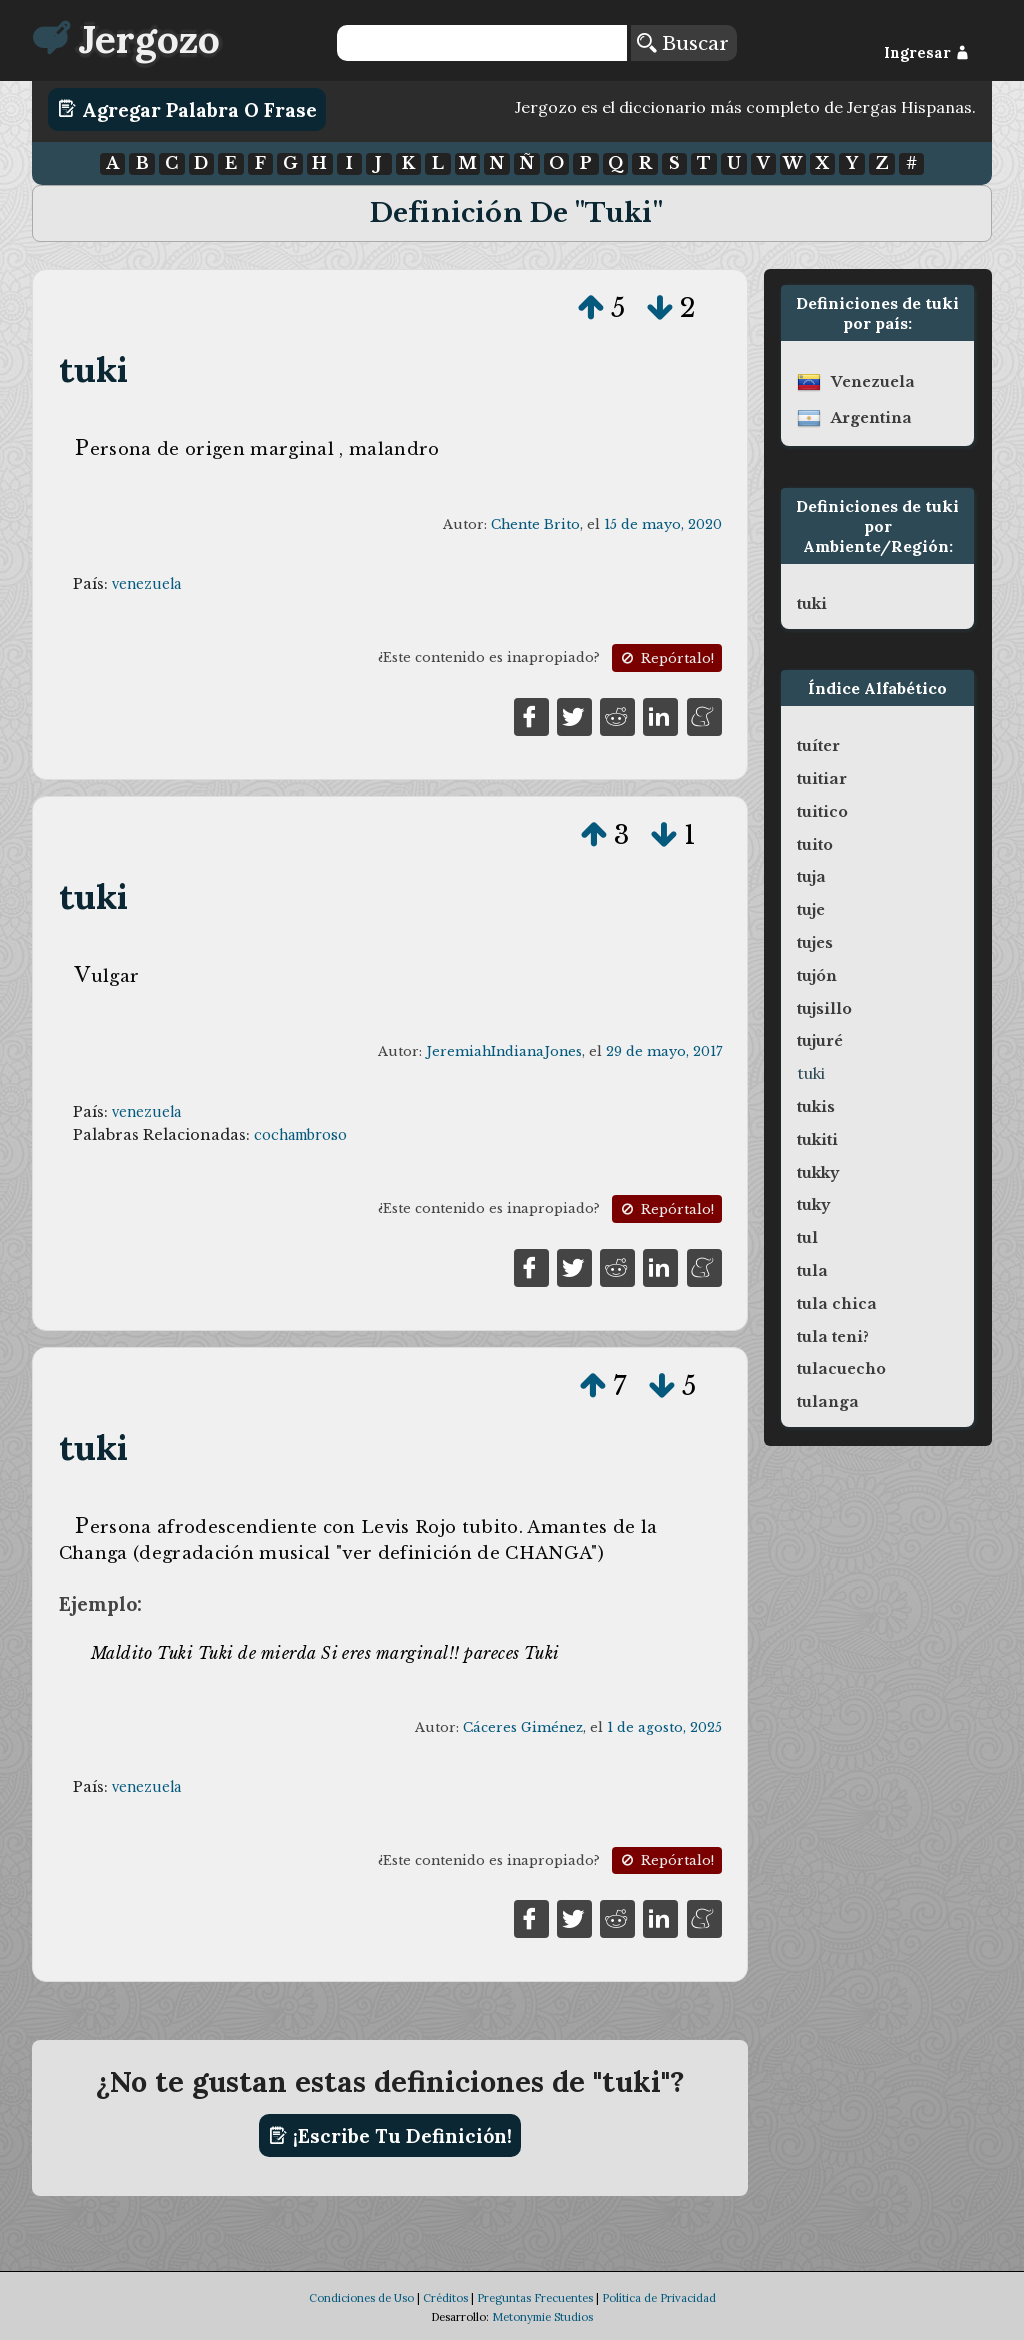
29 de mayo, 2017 (664, 1051)
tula (812, 1271)
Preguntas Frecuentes (535, 2298)
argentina (871, 418)
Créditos (445, 2298)
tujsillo (824, 1009)
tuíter (818, 746)
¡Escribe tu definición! (390, 2136)
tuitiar (822, 779)
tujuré (820, 1041)
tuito (815, 845)
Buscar (683, 43)
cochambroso (300, 1135)
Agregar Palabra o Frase (187, 109)
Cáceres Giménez (523, 1727)
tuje (811, 910)
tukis (816, 1107)
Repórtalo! (666, 658)
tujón (817, 976)
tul (807, 1238)
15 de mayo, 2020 (663, 524)
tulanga (828, 1402)
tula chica (837, 1304)
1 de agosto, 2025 (664, 1727)
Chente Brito (535, 524)
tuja (811, 877)
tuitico (822, 812)
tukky (818, 1173)
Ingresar (926, 53)
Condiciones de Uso (361, 2298)
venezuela (146, 584)
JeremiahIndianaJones (504, 1051)
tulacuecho (841, 1369)
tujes (815, 943)
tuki (94, 369)
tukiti (817, 1140)
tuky (813, 1205)
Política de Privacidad (659, 2298)
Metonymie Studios (542, 2317)
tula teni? (833, 1337)
